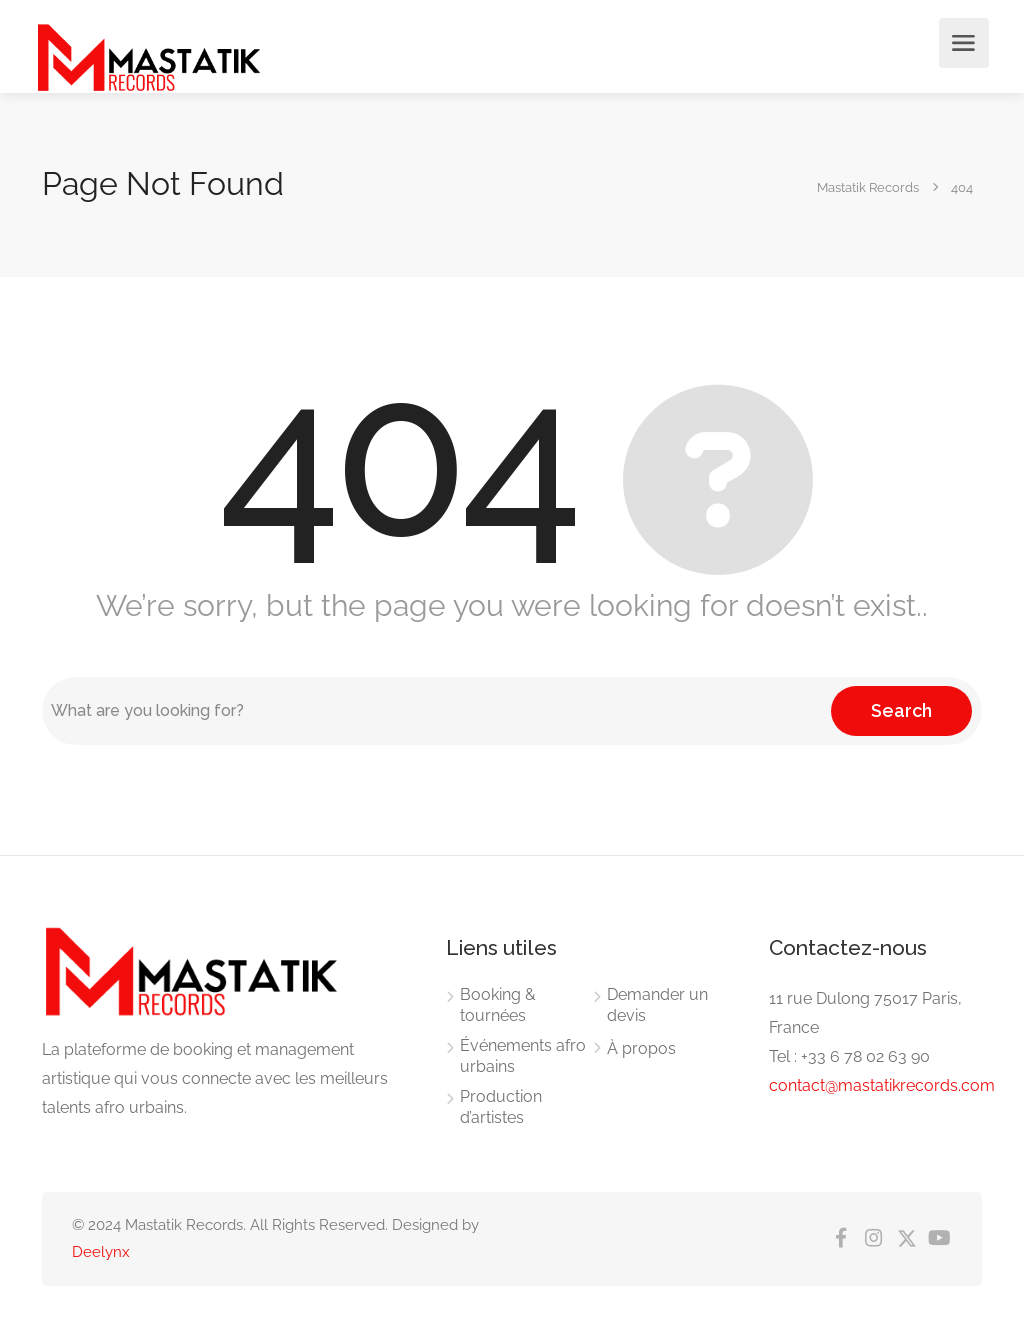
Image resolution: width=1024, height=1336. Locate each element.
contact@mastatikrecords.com (882, 1085)
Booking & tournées (498, 1005)
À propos (641, 1048)
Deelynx (101, 1252)
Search (901, 710)
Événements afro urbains (523, 1056)
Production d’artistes (501, 1107)
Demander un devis (657, 1005)
